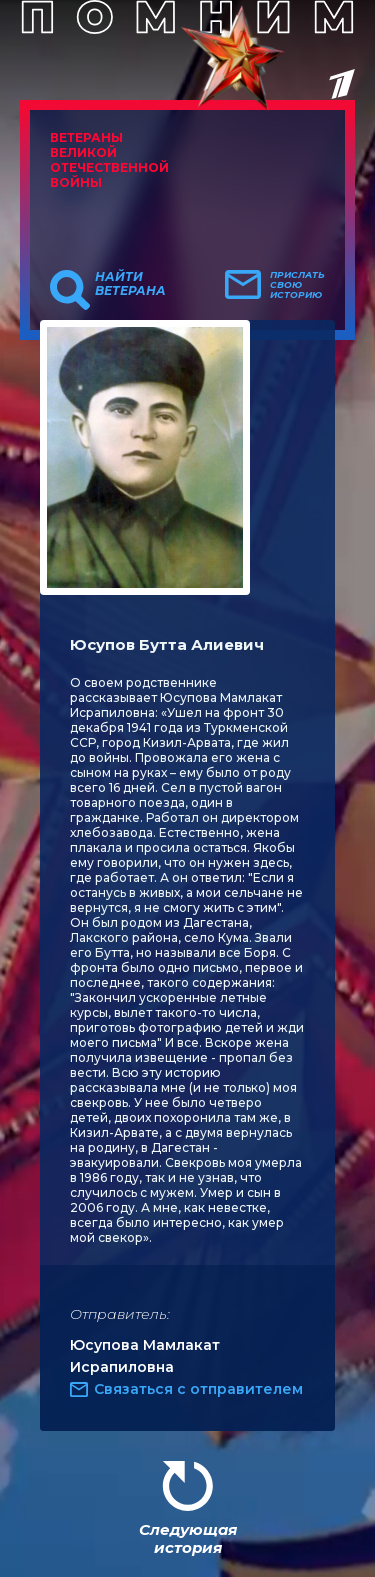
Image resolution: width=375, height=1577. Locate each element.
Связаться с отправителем (198, 1389)
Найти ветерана (130, 284)
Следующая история (188, 1538)
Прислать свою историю (297, 285)
